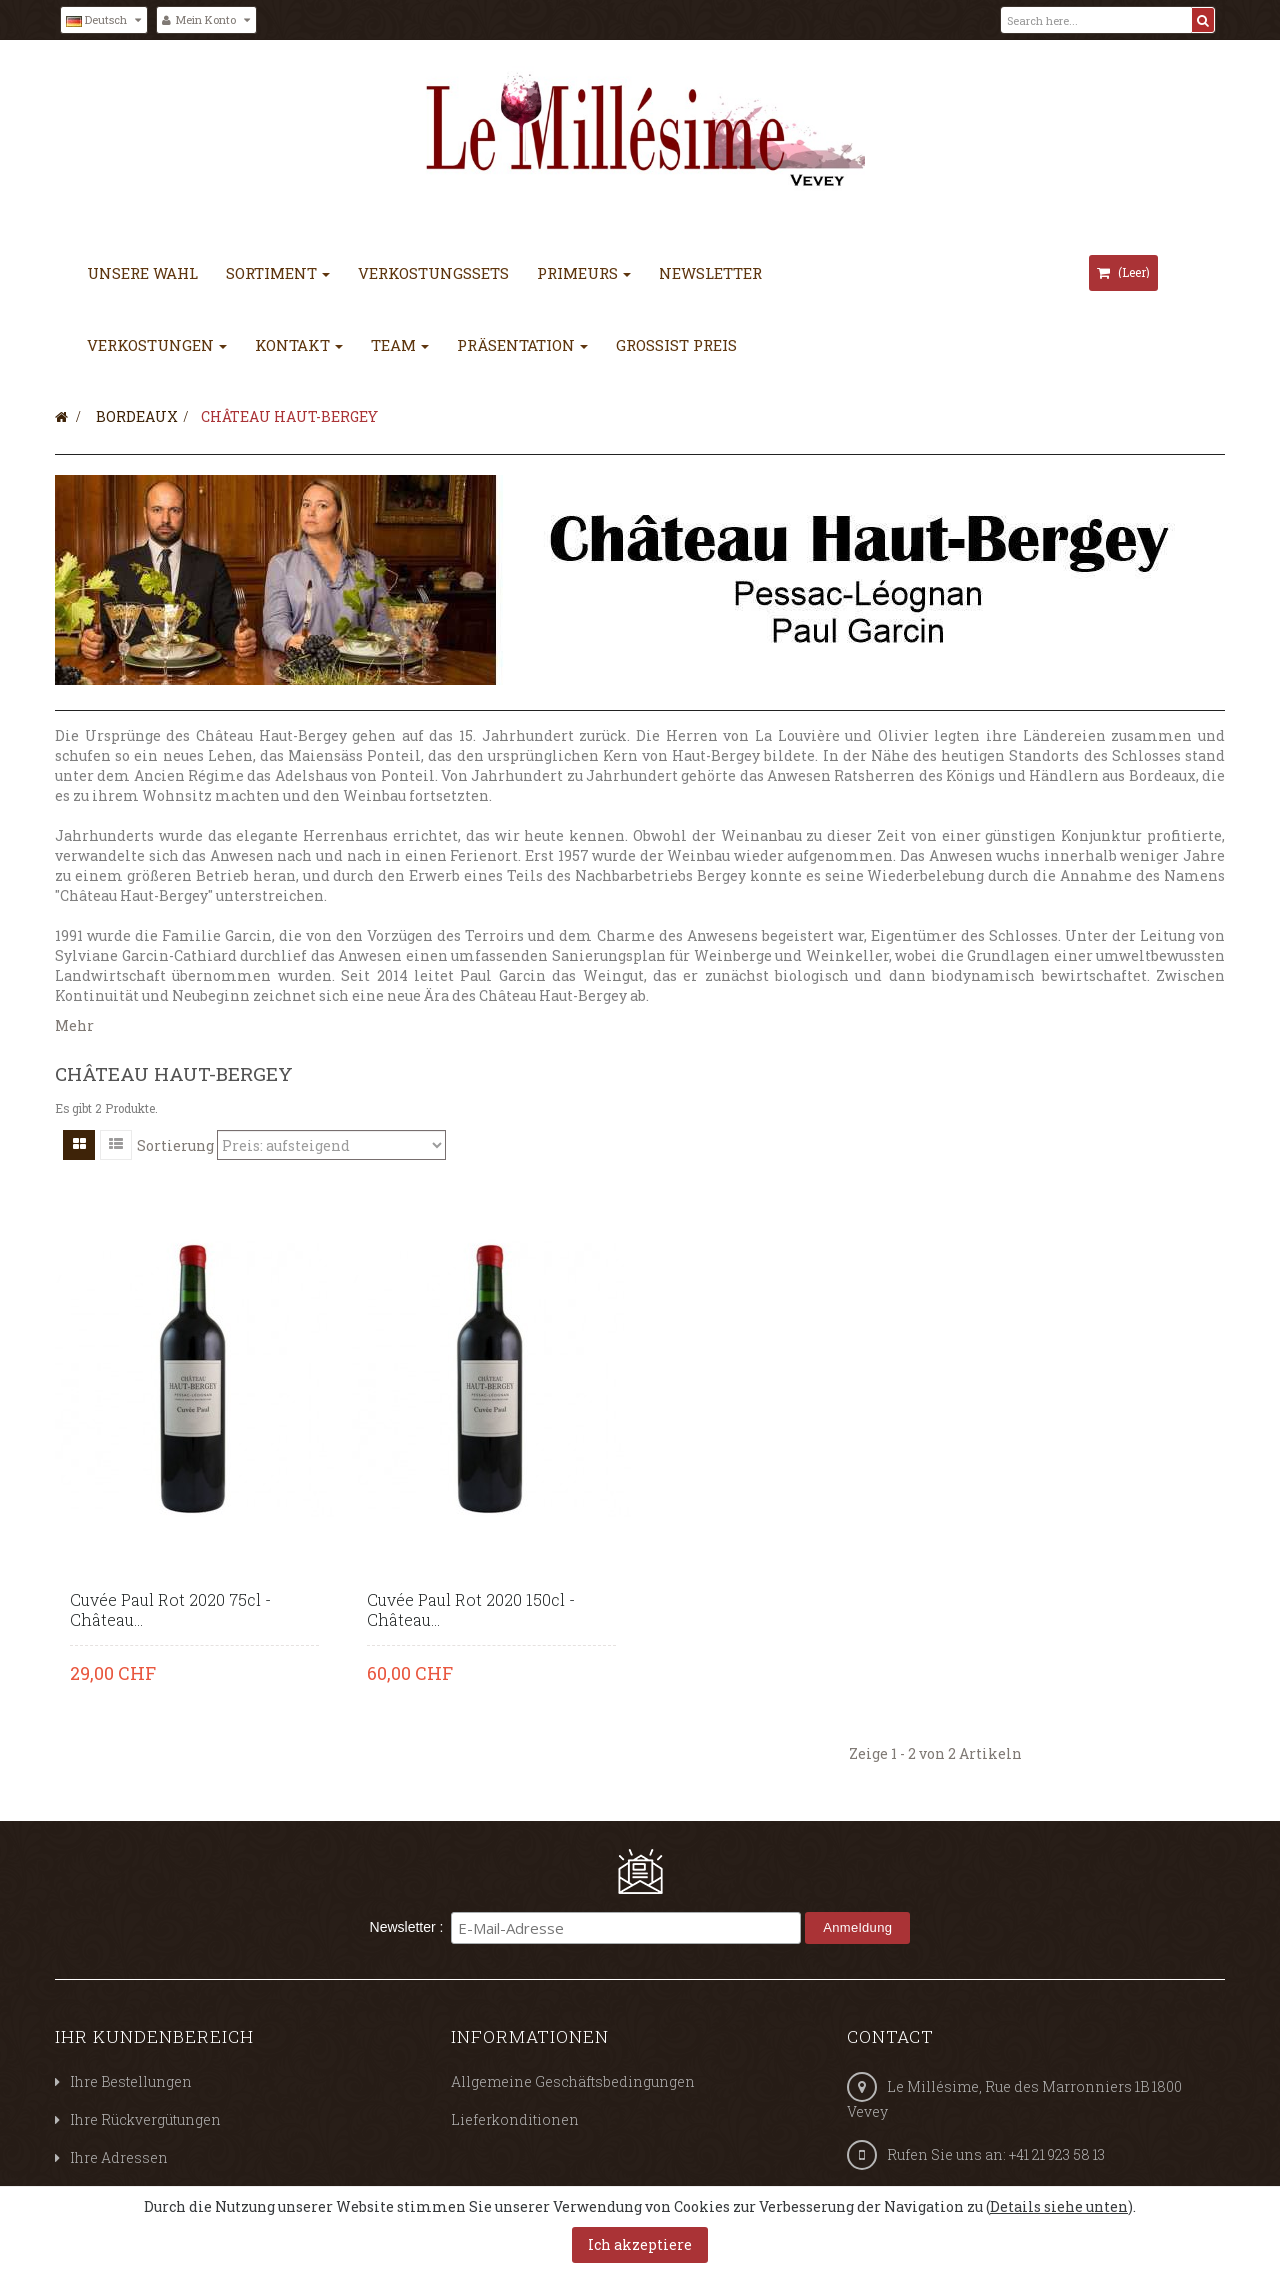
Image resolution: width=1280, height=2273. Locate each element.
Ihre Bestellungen (131, 2081)
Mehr (74, 1025)
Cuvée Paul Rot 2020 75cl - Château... (170, 1610)
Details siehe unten (1059, 2206)
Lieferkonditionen (515, 2119)
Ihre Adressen (119, 2157)
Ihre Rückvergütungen (145, 2119)
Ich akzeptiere (640, 2244)
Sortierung (175, 1145)
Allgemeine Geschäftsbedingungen (573, 2081)
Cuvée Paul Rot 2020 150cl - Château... (471, 1610)
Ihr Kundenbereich (154, 2036)
